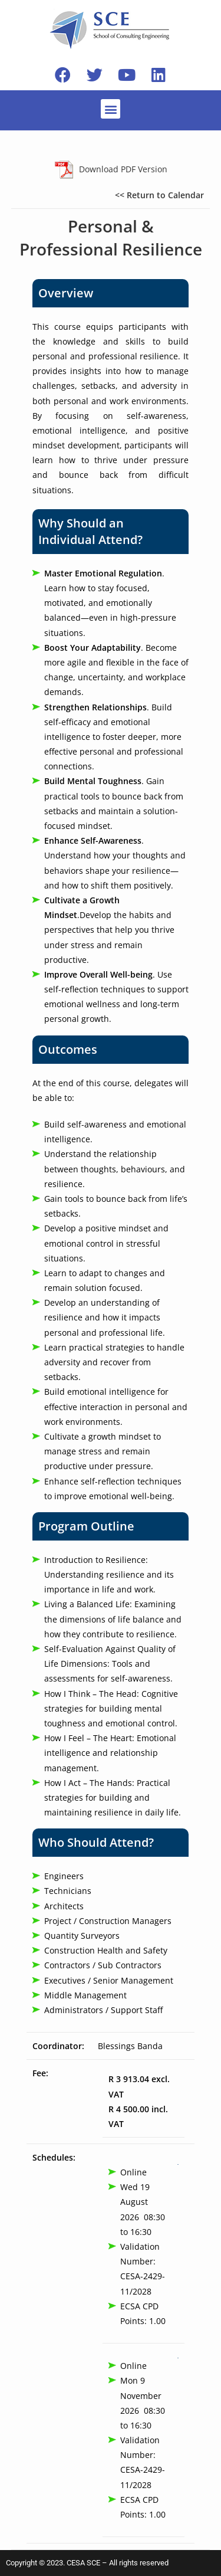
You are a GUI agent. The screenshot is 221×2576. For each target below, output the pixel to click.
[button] (110, 109)
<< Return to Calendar (159, 195)
